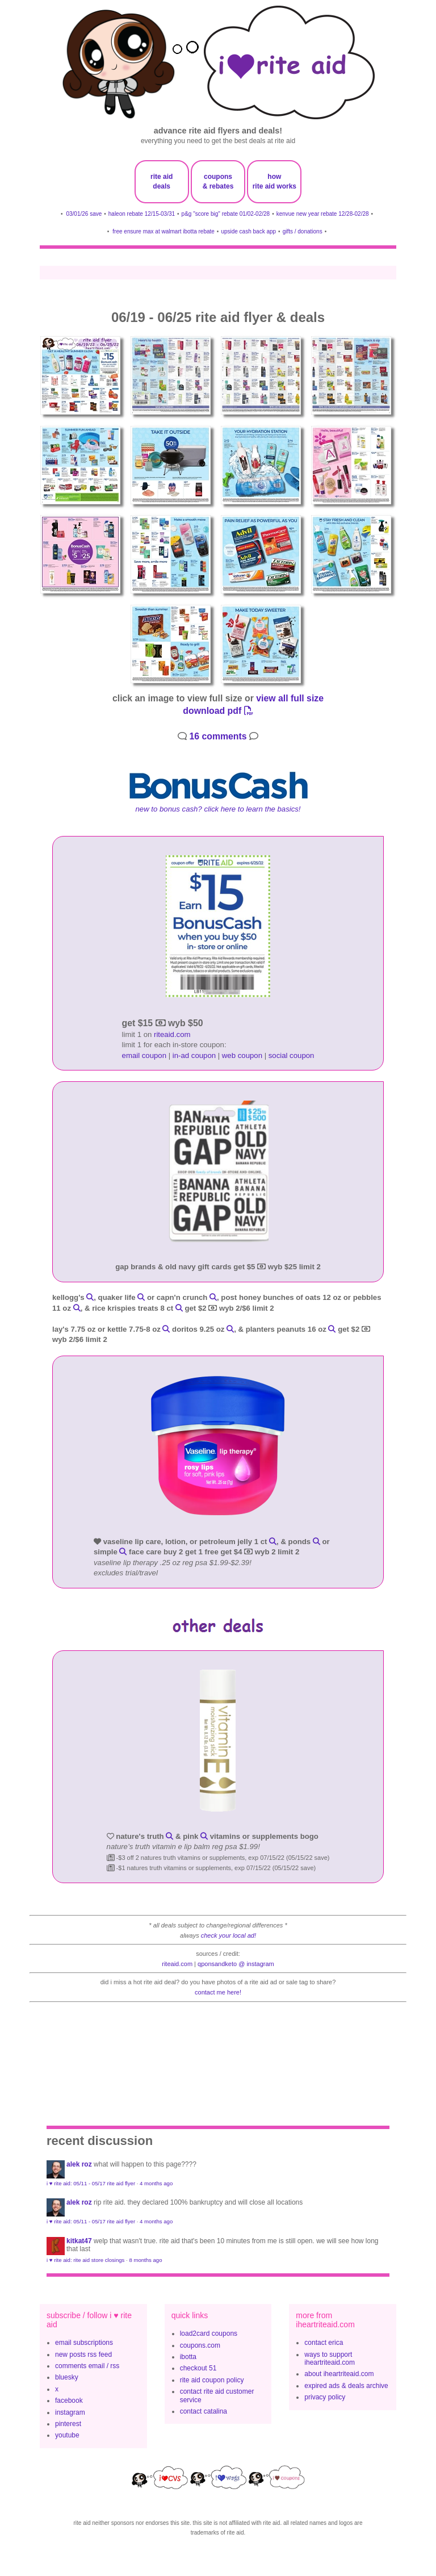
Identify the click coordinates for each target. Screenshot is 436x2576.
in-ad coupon (194, 1055)
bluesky (66, 2377)
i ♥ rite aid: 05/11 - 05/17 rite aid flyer (91, 2183)
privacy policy (324, 2397)
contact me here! (218, 1992)
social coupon (292, 1055)
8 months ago (145, 2260)
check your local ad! (228, 1935)
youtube (67, 2435)
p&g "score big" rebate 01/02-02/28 (226, 214)
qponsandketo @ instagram (236, 1963)
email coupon (144, 1055)
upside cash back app (248, 231)
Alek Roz (79, 2164)
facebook (69, 2400)
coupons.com (200, 2345)
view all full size (290, 698)
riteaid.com (172, 1034)
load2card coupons (208, 2333)
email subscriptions (84, 2343)
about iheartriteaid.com (339, 2374)
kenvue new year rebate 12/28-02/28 (322, 214)
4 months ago (156, 2183)
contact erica (323, 2343)
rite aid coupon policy (212, 2380)
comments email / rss (87, 2366)
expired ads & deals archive (346, 2386)
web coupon (242, 1055)
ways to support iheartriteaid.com (329, 2358)
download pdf (218, 711)
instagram (70, 2412)
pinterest (68, 2424)
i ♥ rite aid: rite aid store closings (85, 2260)
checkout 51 (198, 2368)
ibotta (188, 2357)
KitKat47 (79, 2241)
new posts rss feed (83, 2354)
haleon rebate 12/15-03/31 (141, 214)
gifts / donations (302, 231)
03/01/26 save (84, 214)
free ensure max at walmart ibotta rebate (163, 231)
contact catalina (203, 2411)
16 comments (217, 736)
